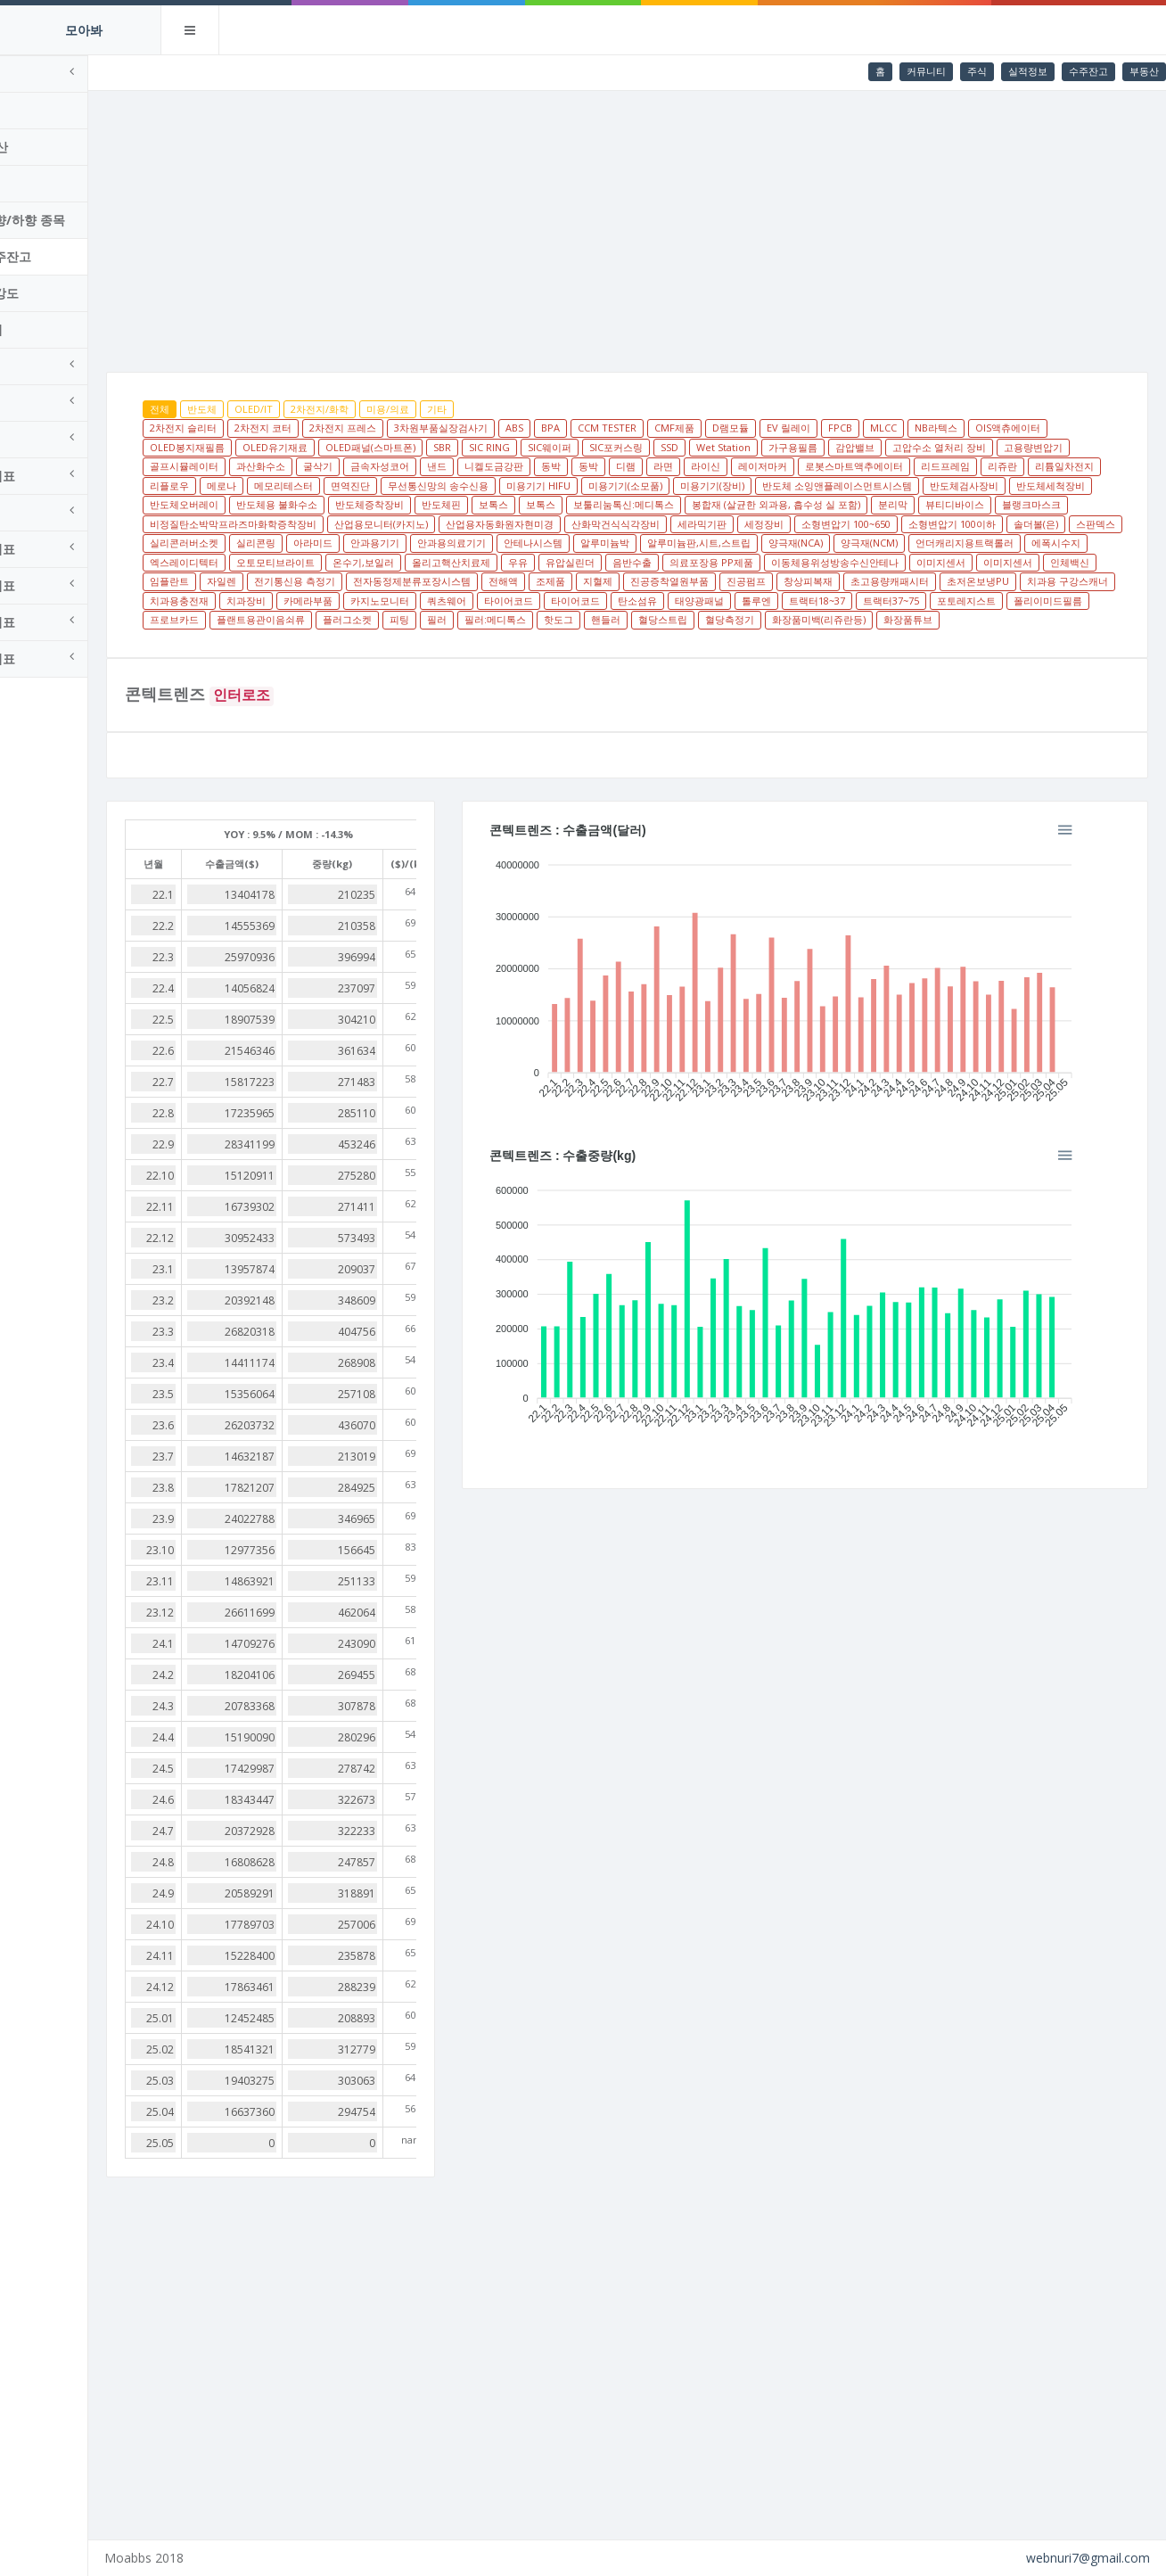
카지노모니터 (452, 619)
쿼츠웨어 (519, 619)
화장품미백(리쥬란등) (978, 639)
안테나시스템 (338, 562)
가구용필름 (866, 447)
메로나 (485, 485)
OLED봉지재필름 (260, 447)
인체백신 (960, 581)
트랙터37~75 (964, 619)
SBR (515, 447)
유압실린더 (460, 581)
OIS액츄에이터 (1080, 427)
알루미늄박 (410, 562)
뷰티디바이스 (485, 524)
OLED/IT (327, 409)
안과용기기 (1009, 542)
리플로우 (433, 485)
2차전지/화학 (393, 409)
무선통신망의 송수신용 (702, 485)
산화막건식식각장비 (267, 542)
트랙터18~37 (890, 619)
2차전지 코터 (336, 427)
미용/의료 (460, 409)
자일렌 (1069, 581)
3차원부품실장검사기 (514, 427)
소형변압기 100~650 (497, 542)
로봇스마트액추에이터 (1004, 466)
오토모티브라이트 (1029, 562)
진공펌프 (715, 600)
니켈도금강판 (643, 466)
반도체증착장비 (783, 504)
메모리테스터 (547, 485)
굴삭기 (467, 466)
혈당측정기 (889, 639)
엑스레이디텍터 (938, 562)
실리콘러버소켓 (818, 542)
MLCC (956, 427)
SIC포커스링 (689, 447)
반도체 (275, 409)
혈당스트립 (822, 639)
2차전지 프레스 (415, 427)
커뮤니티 (926, 71)
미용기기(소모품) (889, 485)
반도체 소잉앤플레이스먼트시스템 (298, 504)
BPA (623, 427)
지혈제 (566, 600)
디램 (775, 466)
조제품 (519, 600)
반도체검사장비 (424, 504)
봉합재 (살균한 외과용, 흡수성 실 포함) (307, 524)
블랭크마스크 (562, 524)
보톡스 (907, 504)
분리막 (424, 524)
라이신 (855, 466)
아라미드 (947, 542)
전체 (232, 409)
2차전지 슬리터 (256, 427)
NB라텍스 (1009, 427)
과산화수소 (410, 466)
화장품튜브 (1067, 639)
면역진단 (614, 485)
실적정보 (1027, 71)
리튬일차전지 (366, 485)
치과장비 (319, 619)
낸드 (586, 466)
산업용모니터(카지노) (841, 524)
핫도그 (718, 639)
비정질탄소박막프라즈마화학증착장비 (693, 524)
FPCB (913, 427)
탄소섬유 (710, 619)
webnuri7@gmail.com (1088, 2557)
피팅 (559, 639)
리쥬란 (304, 485)
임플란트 (1017, 581)
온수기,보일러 (253, 581)
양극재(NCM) (674, 562)
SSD (742, 447)
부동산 (1144, 71)
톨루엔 (829, 619)
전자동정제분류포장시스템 (380, 600)
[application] (829, 995)
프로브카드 (333, 639)
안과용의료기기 (257, 562)
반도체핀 (854, 504)
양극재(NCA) (601, 562)
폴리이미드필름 (257, 639)
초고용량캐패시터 (858, 600)
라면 (813, 466)
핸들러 (765, 639)
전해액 (472, 600)
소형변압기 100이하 (603, 542)
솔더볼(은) (687, 542)
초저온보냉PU (947, 600)
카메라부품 (381, 619)
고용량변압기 (252, 466)
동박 (700, 466)
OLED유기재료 (348, 447)
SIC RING (562, 447)
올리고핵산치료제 (341, 581)
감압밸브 (928, 447)
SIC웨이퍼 (623, 447)
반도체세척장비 (511, 504)
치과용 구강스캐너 (1036, 600)
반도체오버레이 (597, 504)
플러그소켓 (506, 639)
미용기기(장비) (976, 485)
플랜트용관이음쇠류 (420, 639)
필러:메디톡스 (655, 639)
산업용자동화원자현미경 (960, 524)
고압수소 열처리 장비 (1012, 447)
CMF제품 (747, 427)
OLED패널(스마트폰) (443, 447)
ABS (587, 427)
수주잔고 (1088, 71)
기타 (510, 409)
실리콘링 (890, 542)
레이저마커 (912, 466)
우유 (408, 581)
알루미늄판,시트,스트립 (504, 562)
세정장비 (415, 542)
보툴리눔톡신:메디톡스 (1037, 504)
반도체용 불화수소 (690, 504)
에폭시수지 (861, 562)
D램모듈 (803, 427)
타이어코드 (581, 619)
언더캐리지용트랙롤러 (770, 562)
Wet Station (796, 447)
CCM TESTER (680, 427)
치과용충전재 (252, 619)
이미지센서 (831, 581)
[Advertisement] (663, 225)
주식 (977, 71)
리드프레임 (247, 485)
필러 (596, 639)
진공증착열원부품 (638, 600)
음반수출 (522, 581)
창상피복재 (776, 600)
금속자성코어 (529, 466)
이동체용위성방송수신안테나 (725, 581)
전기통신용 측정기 (263, 600)
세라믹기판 (353, 542)
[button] (1113, 847)
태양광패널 (772, 619)
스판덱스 (747, 542)
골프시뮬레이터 (334, 466)
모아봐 (84, 29)
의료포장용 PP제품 (602, 581)
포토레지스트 (1039, 619)
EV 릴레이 (861, 427)
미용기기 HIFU (802, 485)
